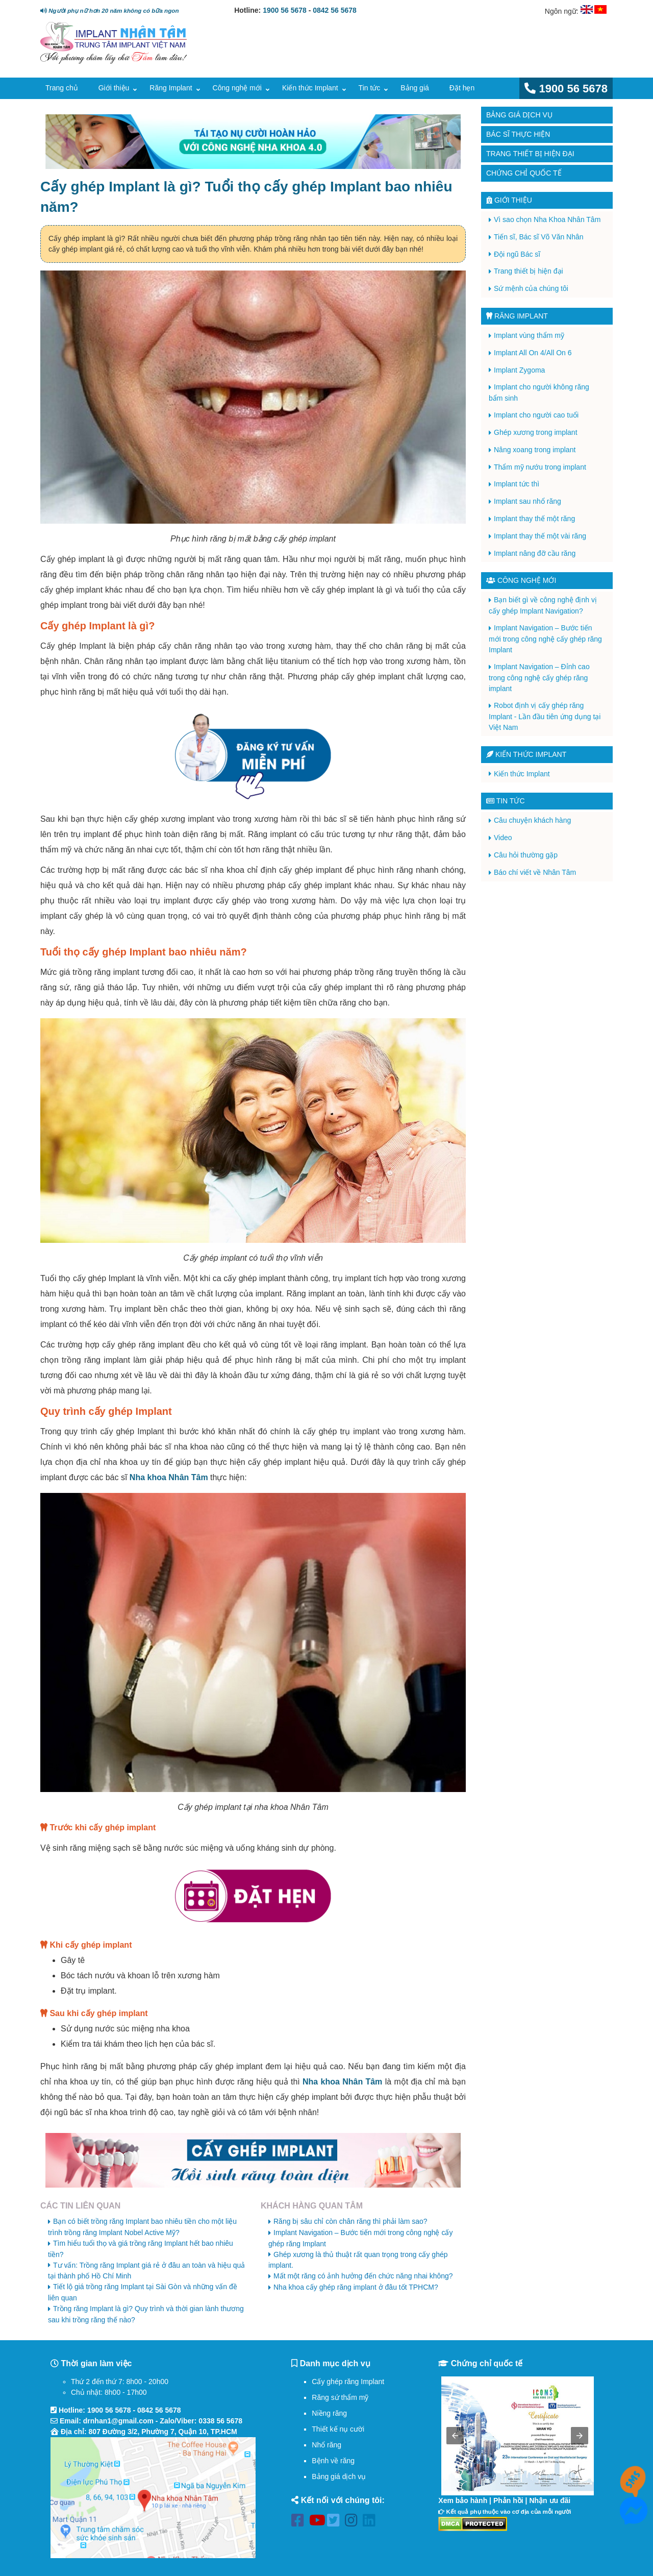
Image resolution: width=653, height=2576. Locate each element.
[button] (455, 2435)
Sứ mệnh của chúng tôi (531, 288)
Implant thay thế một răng (534, 518)
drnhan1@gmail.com (118, 2421)
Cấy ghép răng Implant (348, 2381)
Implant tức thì (516, 484)
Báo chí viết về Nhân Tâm (535, 872)
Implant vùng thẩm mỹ (529, 335)
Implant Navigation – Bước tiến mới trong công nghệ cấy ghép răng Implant (545, 639)
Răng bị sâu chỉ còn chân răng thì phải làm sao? (350, 2221)
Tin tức (370, 88)
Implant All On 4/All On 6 (533, 353)
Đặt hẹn (461, 88)
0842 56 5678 (335, 10)
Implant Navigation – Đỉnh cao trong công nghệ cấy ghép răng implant (539, 678)
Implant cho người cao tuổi (536, 415)
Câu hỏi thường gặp (526, 855)
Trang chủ (61, 88)
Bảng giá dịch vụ (519, 115)
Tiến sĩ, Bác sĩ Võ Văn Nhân (539, 237)
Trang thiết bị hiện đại (530, 154)
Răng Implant (170, 88)
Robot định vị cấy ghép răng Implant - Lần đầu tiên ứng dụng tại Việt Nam (544, 716)
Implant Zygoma (519, 370)
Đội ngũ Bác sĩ (517, 254)
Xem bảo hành (462, 2500)
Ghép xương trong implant (535, 432)
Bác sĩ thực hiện (518, 134)
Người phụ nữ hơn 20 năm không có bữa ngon (109, 10)
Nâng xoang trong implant (534, 450)
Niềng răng (329, 2413)
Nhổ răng (326, 2445)
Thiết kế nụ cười (338, 2429)
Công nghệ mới (237, 88)
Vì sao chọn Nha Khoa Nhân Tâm (547, 219)
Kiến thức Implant (310, 88)
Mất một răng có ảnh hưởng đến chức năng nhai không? (363, 2276)
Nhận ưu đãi (549, 2500)
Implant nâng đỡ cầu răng (534, 553)
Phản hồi (508, 2500)
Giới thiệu (114, 88)
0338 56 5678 (220, 2421)
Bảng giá (414, 88)
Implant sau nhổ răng (527, 501)
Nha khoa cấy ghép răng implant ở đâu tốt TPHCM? (355, 2287)
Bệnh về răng (333, 2461)
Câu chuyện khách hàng (532, 820)
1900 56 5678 (285, 10)
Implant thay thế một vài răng (540, 536)
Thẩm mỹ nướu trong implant (540, 467)
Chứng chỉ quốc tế (524, 173)
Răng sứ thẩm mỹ (340, 2397)
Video (503, 837)
